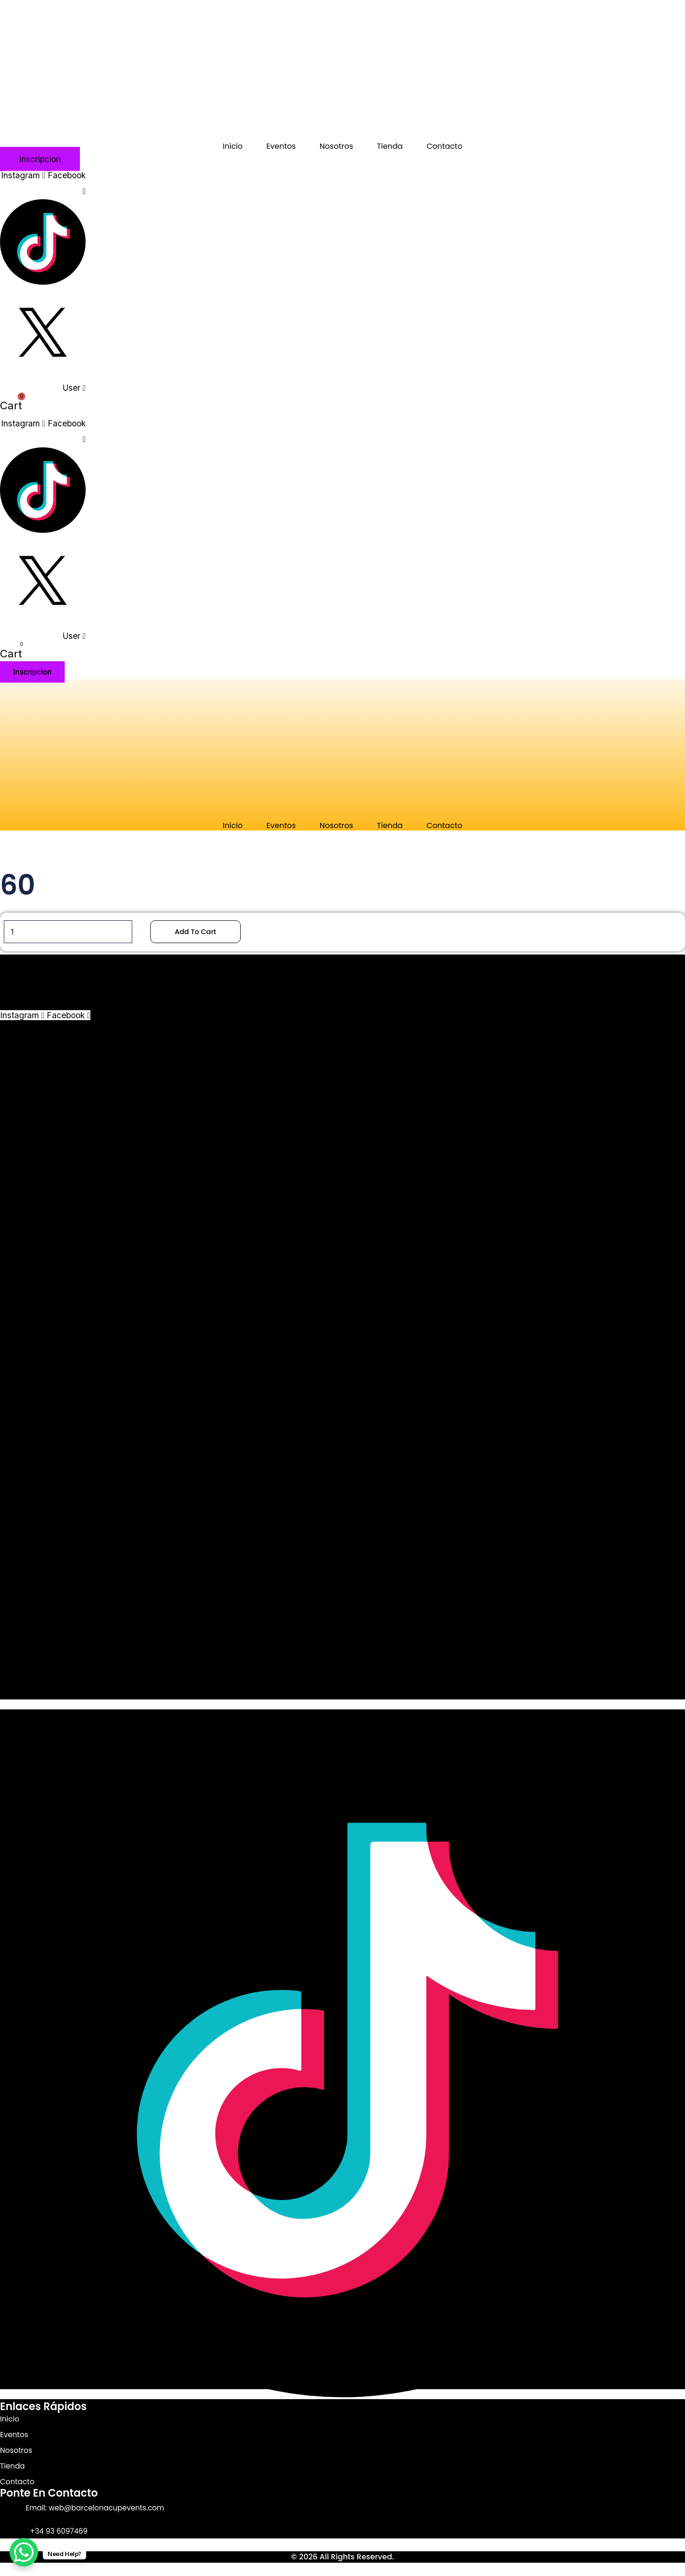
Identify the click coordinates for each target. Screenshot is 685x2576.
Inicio (233, 146)
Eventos (281, 146)
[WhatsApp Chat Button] (24, 2552)
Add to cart (206, 931)
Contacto (444, 146)
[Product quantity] (72, 932)
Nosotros (336, 146)
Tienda (389, 146)
